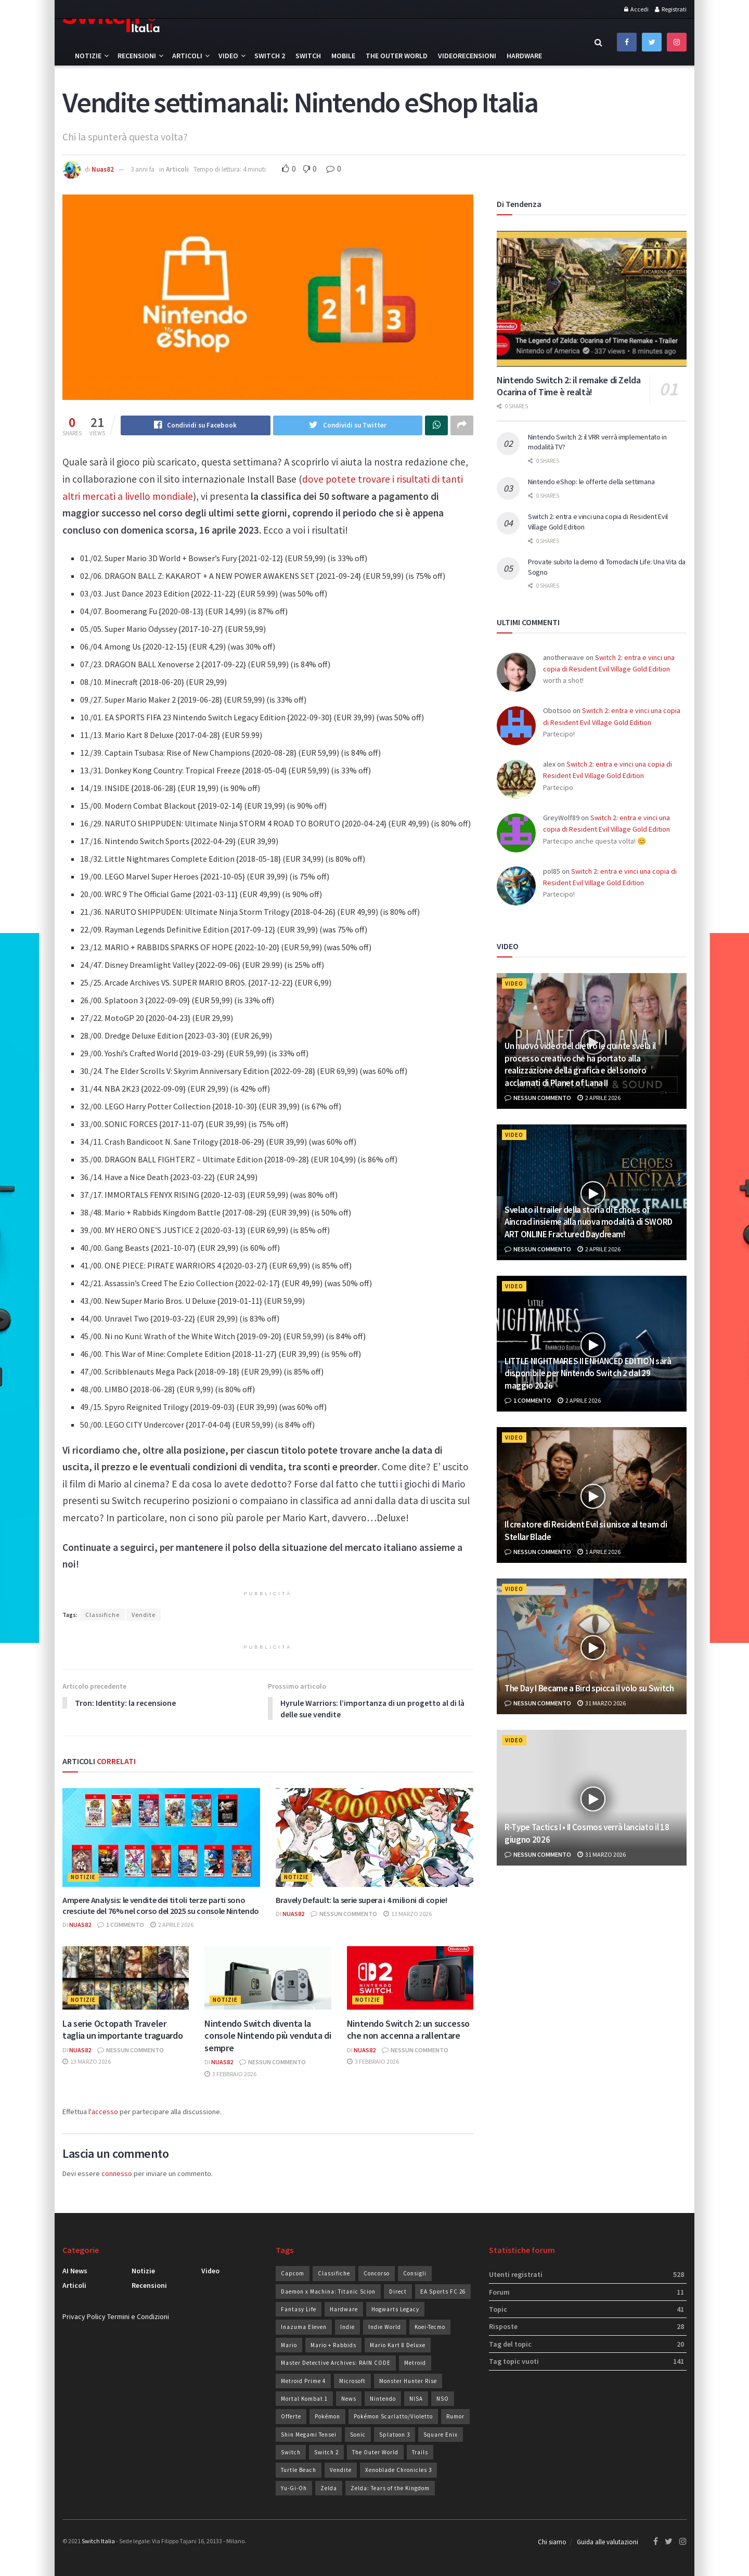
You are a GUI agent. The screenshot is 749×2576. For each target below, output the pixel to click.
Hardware (524, 55)
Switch (308, 55)
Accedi (636, 9)
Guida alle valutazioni (607, 2542)
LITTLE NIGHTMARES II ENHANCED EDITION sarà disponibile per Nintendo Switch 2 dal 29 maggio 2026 (588, 1373)
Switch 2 (269, 55)
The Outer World (397, 55)
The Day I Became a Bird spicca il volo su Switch (589, 1688)
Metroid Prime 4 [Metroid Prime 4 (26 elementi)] (303, 2381)
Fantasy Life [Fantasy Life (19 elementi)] (298, 2309)
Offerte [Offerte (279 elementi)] (291, 2416)
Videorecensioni (467, 55)
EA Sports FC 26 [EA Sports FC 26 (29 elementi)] (443, 2291)
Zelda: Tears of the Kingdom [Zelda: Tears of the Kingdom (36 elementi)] (390, 2488)
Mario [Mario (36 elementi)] (289, 2345)
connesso (116, 2174)
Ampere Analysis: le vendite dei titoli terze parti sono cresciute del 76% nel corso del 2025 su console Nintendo (160, 1906)
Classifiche (102, 1615)
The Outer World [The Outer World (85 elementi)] (375, 2452)
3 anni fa (142, 169)
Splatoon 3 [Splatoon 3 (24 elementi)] (394, 2434)
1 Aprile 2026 (599, 1552)
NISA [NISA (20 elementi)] (416, 2399)
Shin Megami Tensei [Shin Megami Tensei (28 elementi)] (309, 2434)
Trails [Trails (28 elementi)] (420, 2452)
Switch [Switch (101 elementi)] (291, 2452)
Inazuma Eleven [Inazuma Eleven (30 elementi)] (304, 2327)
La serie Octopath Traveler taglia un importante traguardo (122, 2030)
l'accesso (103, 2112)
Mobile (343, 55)
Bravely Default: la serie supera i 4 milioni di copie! (361, 1900)
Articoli (187, 55)
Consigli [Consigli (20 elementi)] (415, 2273)
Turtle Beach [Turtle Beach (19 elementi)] (298, 2470)
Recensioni (137, 55)
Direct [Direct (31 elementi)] (398, 2291)
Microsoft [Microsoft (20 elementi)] (352, 2381)
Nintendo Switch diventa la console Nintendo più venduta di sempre (267, 2036)
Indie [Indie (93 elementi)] (347, 2327)
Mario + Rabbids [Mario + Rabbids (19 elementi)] (333, 2345)
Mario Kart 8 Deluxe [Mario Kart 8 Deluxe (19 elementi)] (397, 2345)
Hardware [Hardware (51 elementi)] (344, 2309)
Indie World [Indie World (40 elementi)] (384, 2327)
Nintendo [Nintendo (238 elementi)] (383, 2399)
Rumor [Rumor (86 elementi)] (455, 2416)
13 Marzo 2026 (407, 1914)
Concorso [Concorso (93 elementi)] (377, 2273)
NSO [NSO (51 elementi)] (442, 2399)
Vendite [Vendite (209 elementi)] (341, 2470)
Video (228, 55)
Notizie (88, 55)
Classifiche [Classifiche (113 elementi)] (334, 2273)
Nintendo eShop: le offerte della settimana (591, 481)
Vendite (144, 1615)
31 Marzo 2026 (601, 1703)
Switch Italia (98, 2541)
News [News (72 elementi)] (348, 2399)
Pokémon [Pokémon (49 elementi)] (327, 2416)
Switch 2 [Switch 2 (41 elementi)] (326, 2452)
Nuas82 (103, 169)
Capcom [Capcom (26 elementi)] (292, 2273)
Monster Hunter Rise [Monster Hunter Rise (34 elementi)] (408, 2381)
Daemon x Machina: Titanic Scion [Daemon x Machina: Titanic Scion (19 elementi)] (328, 2291)
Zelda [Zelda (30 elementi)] (328, 2488)
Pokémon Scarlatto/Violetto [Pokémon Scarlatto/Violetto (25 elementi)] (393, 2416)
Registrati (671, 9)
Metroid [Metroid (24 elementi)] (415, 2363)
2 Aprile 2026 (171, 1925)
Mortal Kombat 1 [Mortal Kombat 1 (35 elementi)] (304, 2399)
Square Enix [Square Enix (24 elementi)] (440, 2434)
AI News (74, 2271)
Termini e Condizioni (138, 2317)
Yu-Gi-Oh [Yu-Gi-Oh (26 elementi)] (294, 2488)
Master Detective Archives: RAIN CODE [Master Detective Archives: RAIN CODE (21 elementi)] (336, 2363)
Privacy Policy (84, 2317)
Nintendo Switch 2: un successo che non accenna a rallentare (408, 2030)
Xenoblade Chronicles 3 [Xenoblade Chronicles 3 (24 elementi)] (398, 2470)
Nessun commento (344, 1914)
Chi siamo (552, 2542)
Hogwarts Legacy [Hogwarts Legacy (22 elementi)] (395, 2309)
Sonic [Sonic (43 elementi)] (358, 2434)
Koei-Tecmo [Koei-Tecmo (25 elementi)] (430, 2327)
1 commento (120, 1925)
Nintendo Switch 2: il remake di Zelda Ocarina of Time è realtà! (569, 386)
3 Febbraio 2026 (230, 2074)
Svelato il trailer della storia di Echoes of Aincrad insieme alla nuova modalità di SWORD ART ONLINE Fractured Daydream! (589, 1222)
